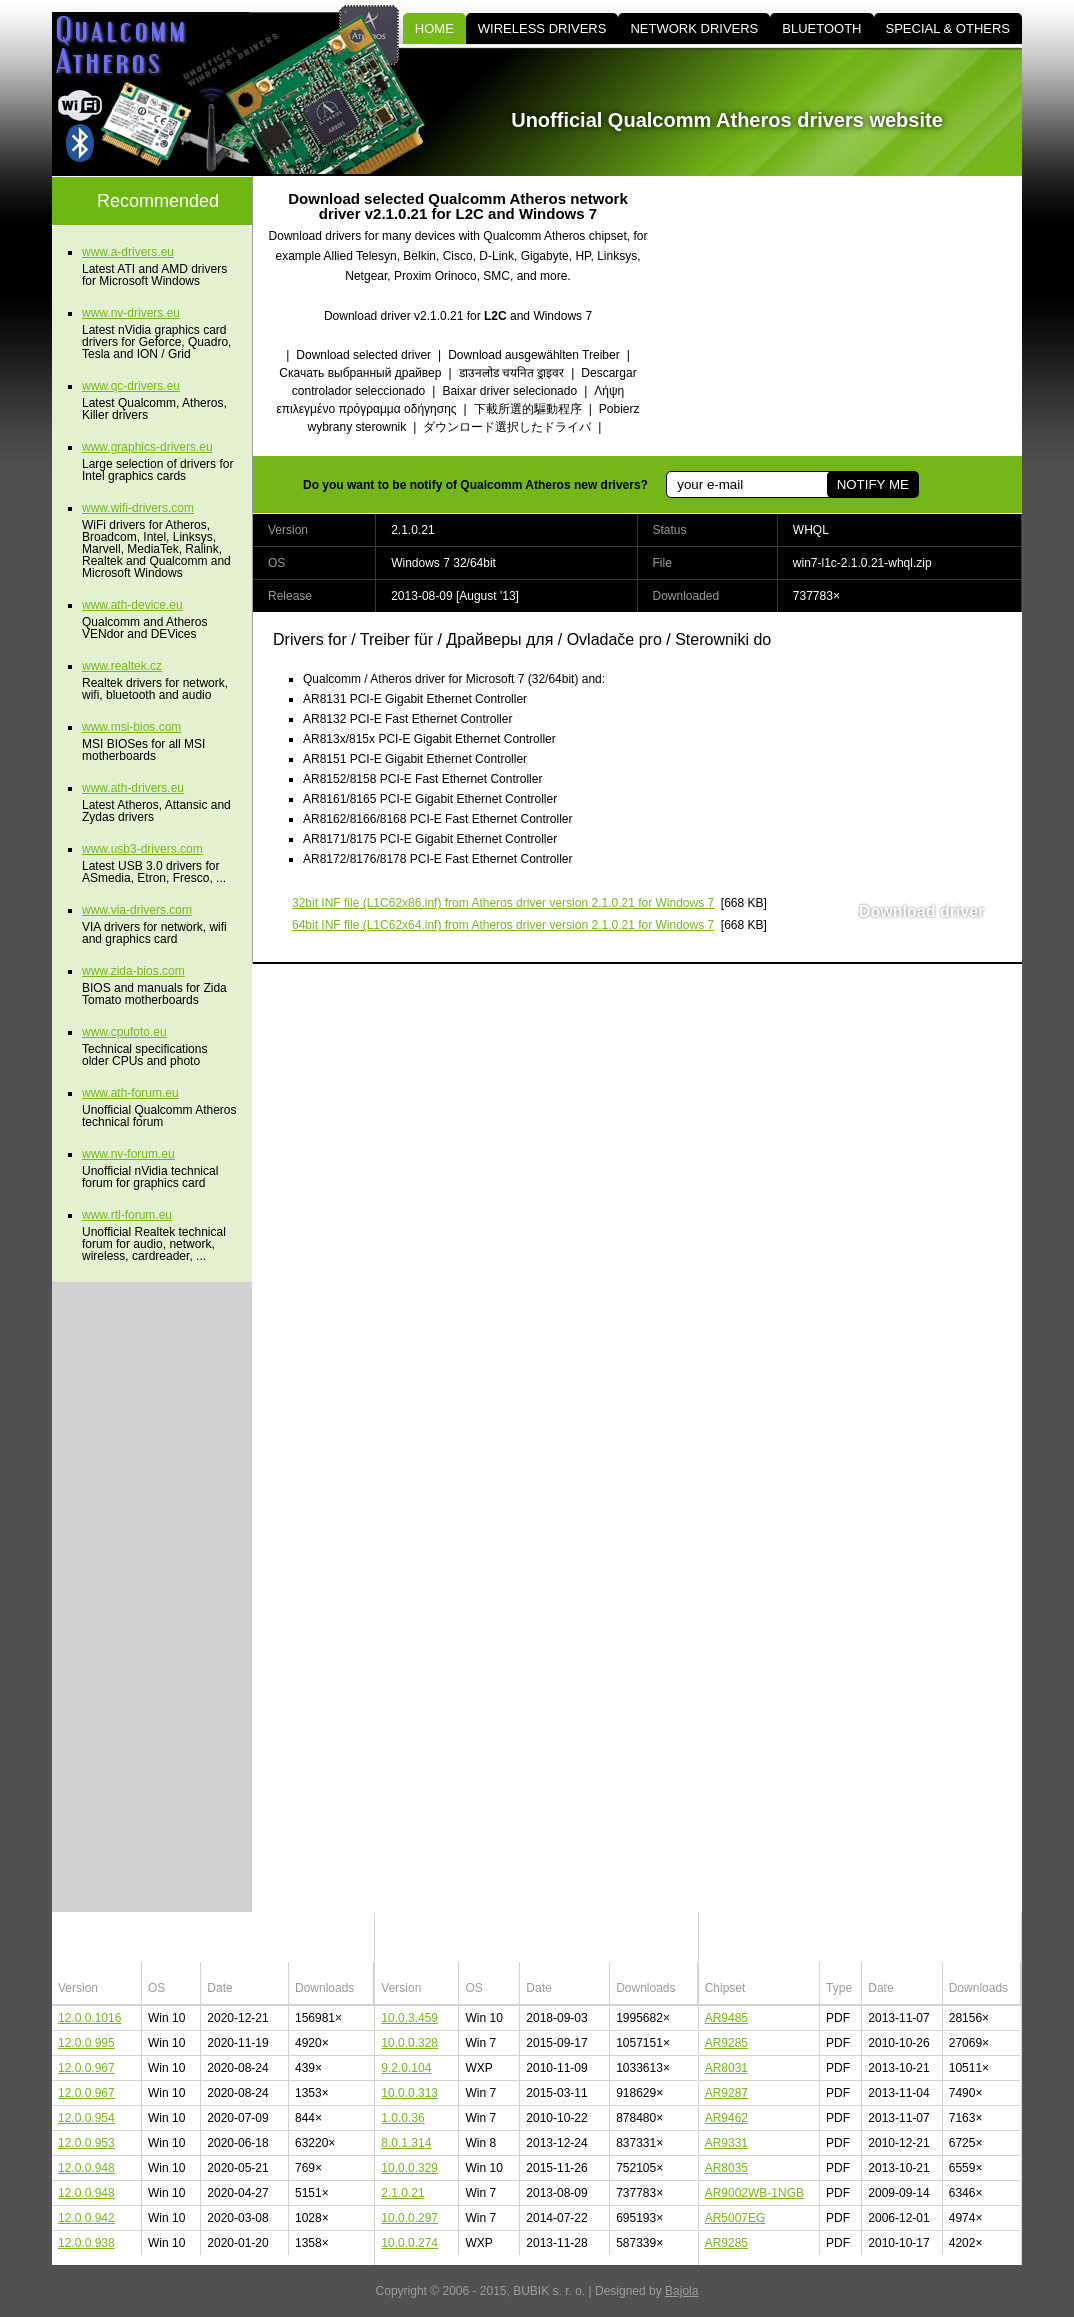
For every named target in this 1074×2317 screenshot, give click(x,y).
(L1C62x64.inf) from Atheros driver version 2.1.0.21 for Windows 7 (503, 925)
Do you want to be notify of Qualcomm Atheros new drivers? (475, 485)
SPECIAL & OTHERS (948, 28)
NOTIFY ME (873, 484)
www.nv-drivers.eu (131, 313)
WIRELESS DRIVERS (542, 28)
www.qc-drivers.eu (131, 386)
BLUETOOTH (821, 28)
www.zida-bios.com (133, 971)
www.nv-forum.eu (128, 1154)
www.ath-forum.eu (130, 1093)
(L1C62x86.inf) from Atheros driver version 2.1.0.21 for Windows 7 (503, 903)
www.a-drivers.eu (128, 252)
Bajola (681, 2291)
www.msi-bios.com (131, 727)
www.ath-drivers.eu (133, 788)
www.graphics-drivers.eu (147, 447)
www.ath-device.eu (132, 605)
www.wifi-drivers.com (138, 508)
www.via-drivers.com (137, 910)
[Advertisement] (852, 316)
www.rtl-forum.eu (127, 1215)
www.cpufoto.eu (124, 1032)
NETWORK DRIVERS (694, 28)
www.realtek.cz (122, 666)
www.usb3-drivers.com (142, 849)
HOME (434, 28)
